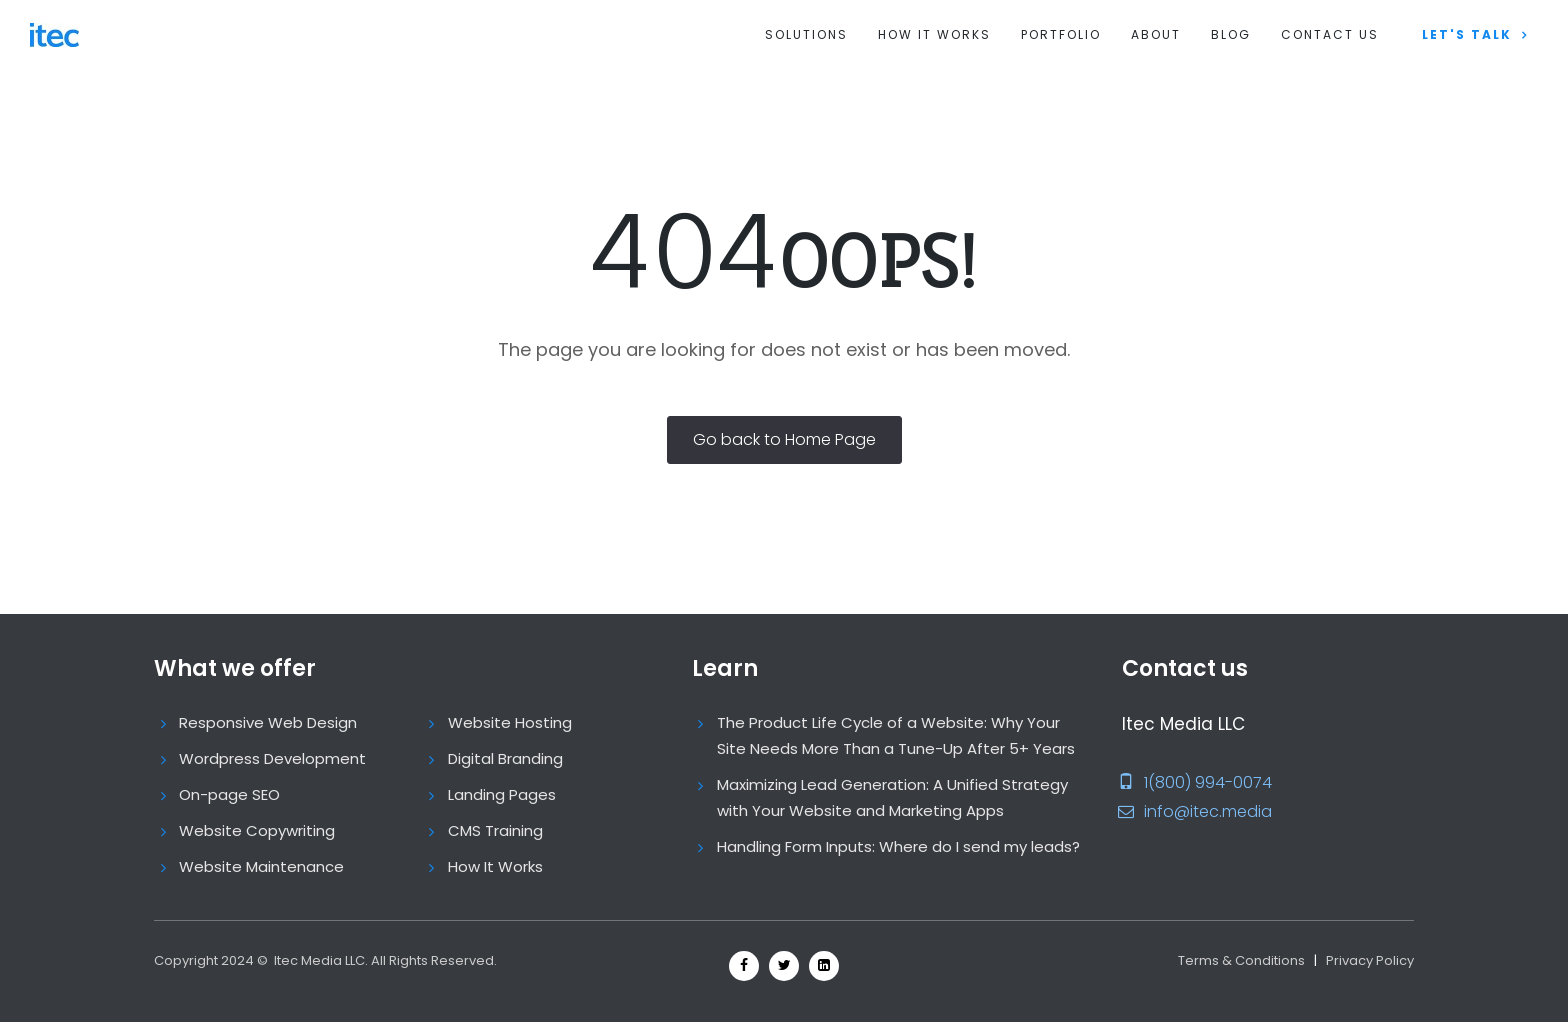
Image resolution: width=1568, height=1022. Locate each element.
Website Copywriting (257, 830)
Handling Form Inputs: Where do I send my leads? (898, 846)
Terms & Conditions (1241, 960)
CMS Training (495, 830)
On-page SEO (229, 794)
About (1156, 34)
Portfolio (1061, 34)
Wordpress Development (272, 758)
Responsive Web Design (268, 722)
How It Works (934, 34)
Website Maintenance (261, 866)
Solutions (806, 34)
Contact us (1330, 34)
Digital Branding (505, 758)
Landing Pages (502, 794)
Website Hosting (510, 722)
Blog (1231, 34)
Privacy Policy (1370, 960)
